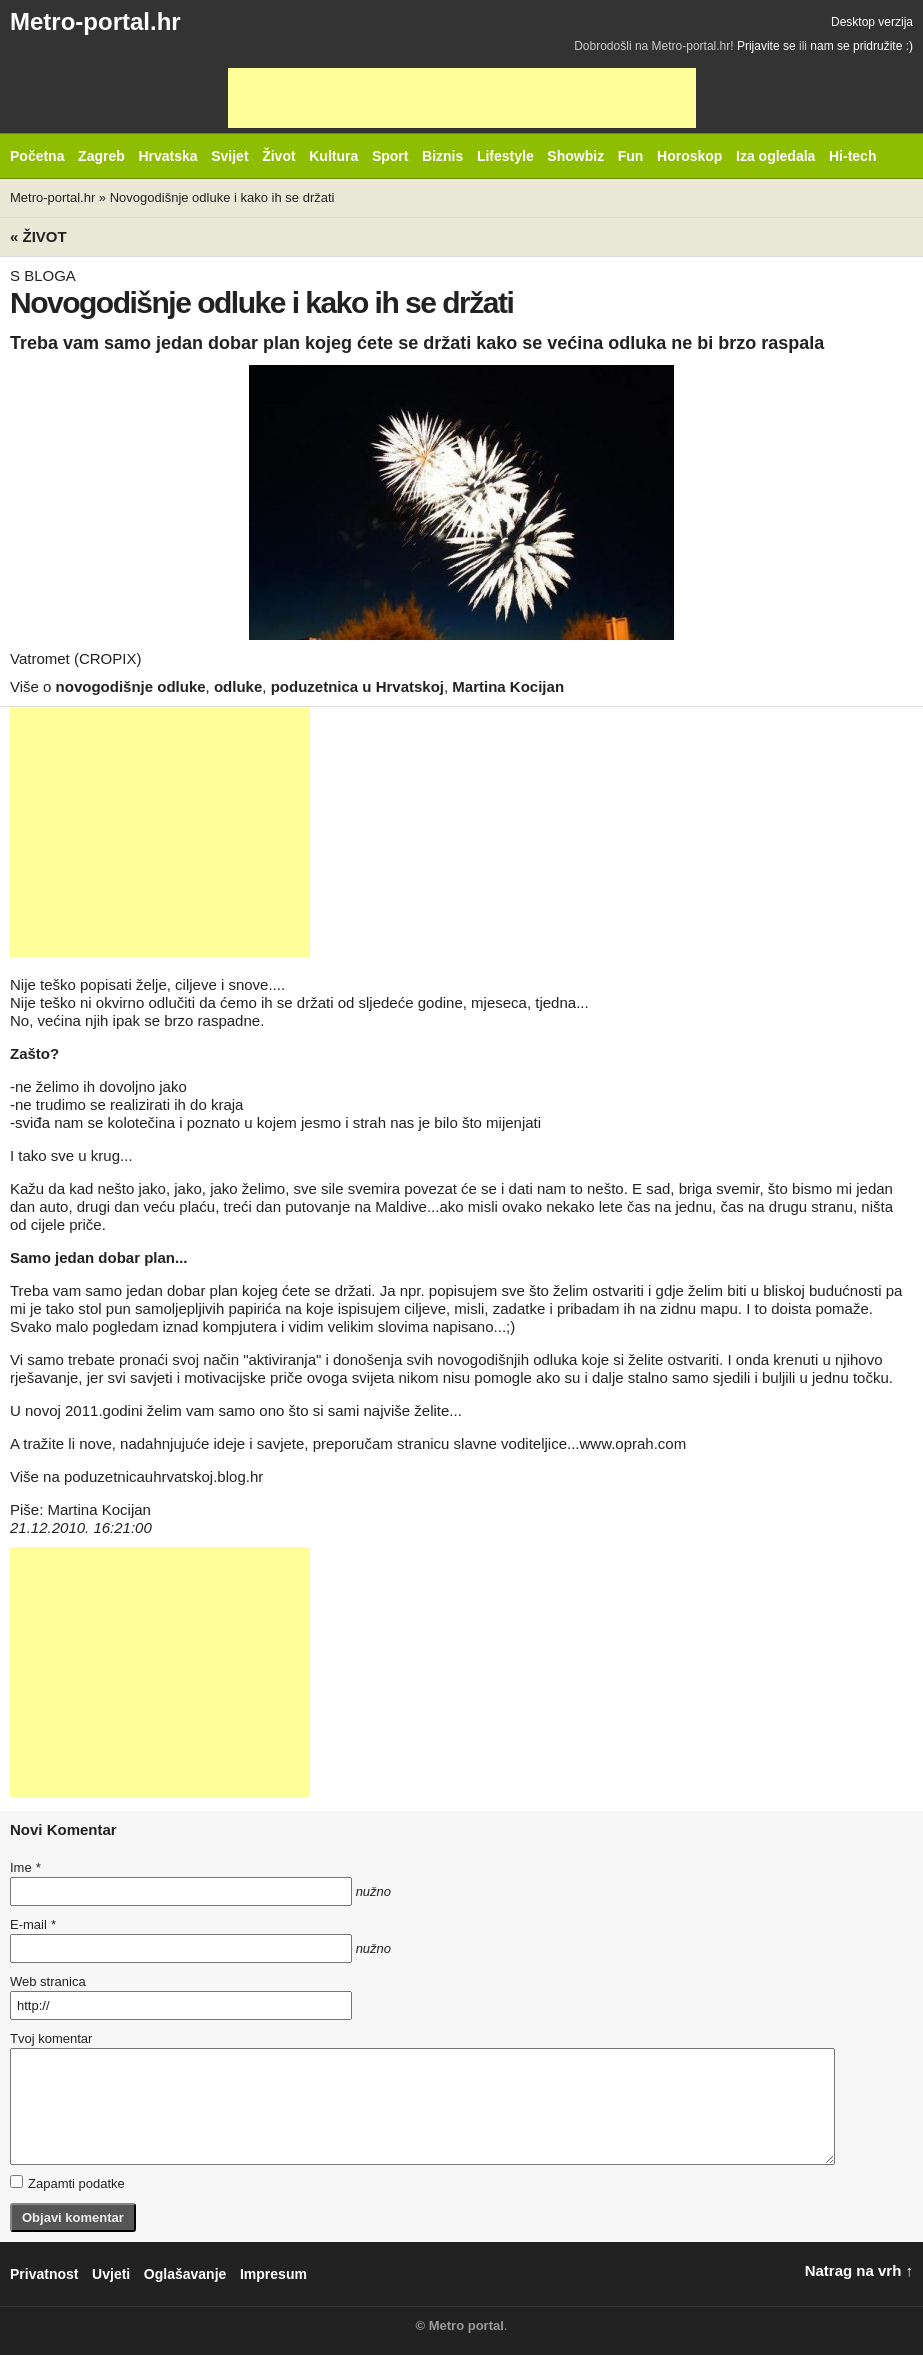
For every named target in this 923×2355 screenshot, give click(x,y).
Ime (25, 1867)
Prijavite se (766, 46)
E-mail (33, 1924)
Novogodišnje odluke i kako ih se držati (222, 197)
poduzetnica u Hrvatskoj (357, 686)
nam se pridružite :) (861, 46)
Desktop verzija (872, 22)
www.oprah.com (632, 1443)
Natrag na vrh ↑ (859, 2270)
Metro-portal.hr (95, 21)
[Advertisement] (462, 98)
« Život (38, 236)
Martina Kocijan (508, 686)
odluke (238, 686)
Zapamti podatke (67, 2183)
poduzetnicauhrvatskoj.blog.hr (163, 1476)
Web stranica (48, 1981)
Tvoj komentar (51, 2038)
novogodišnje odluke (131, 686)
